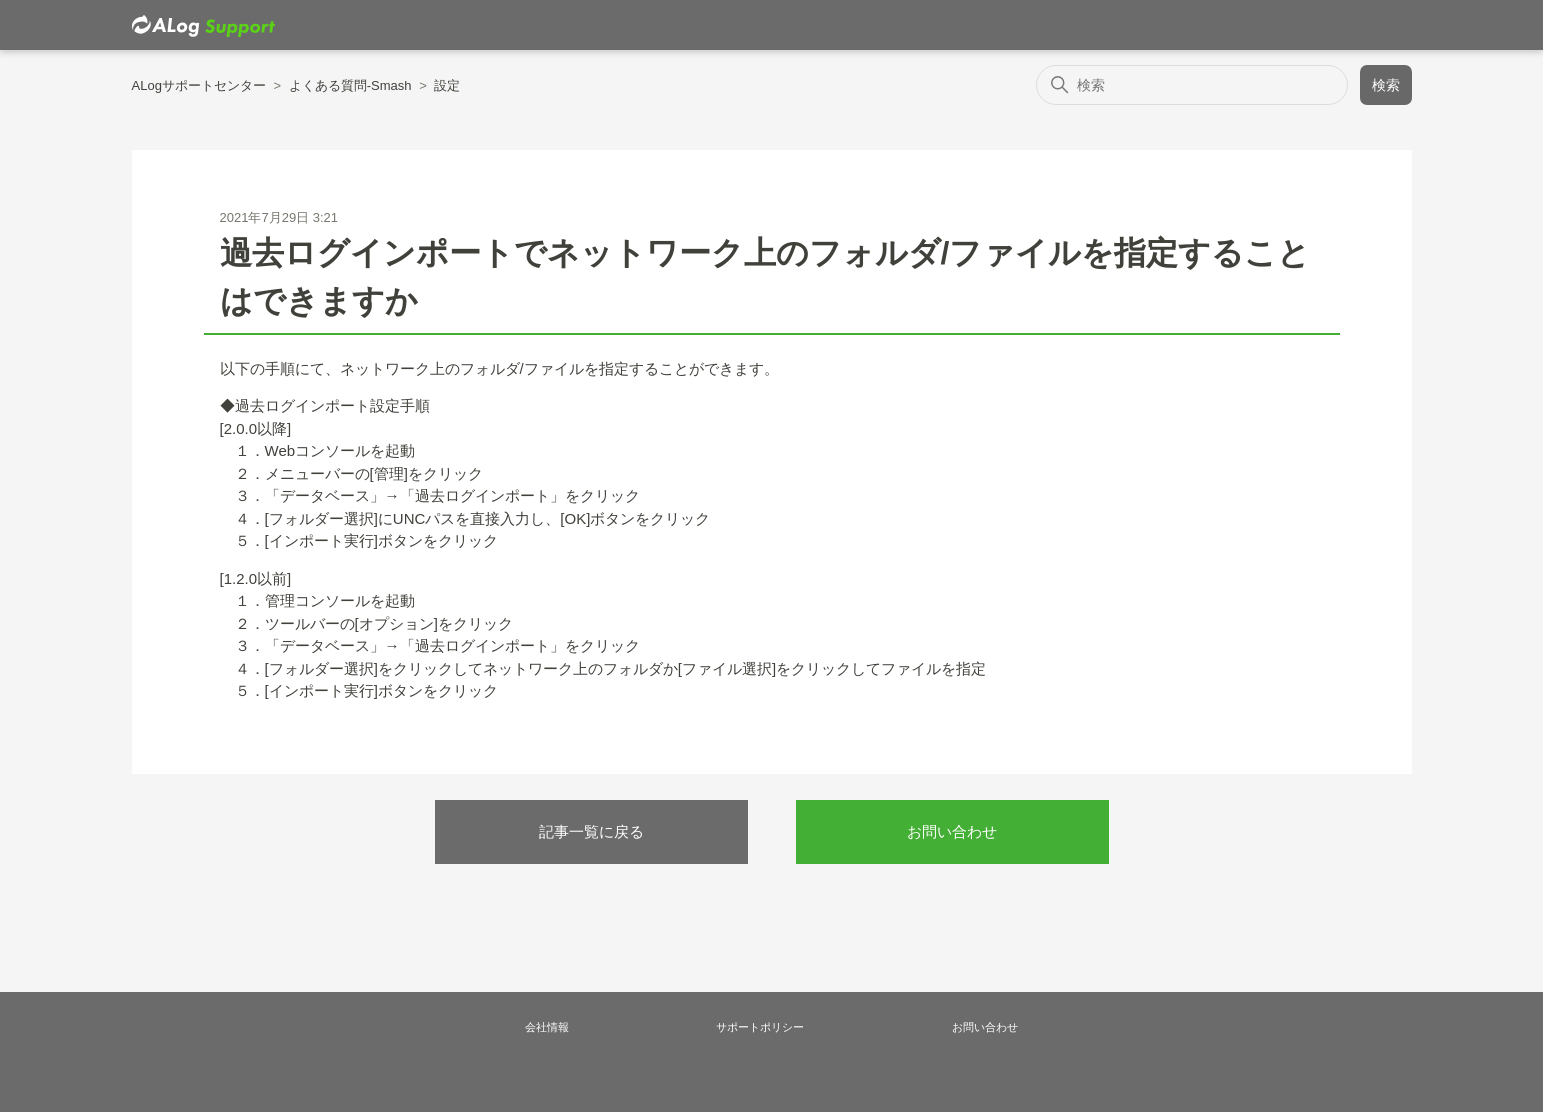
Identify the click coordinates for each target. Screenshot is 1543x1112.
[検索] (1192, 85)
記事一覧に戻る (591, 831)
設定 (447, 85)
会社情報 (547, 1027)
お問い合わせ (952, 831)
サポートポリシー (760, 1027)
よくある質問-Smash (350, 85)
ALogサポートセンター (199, 85)
